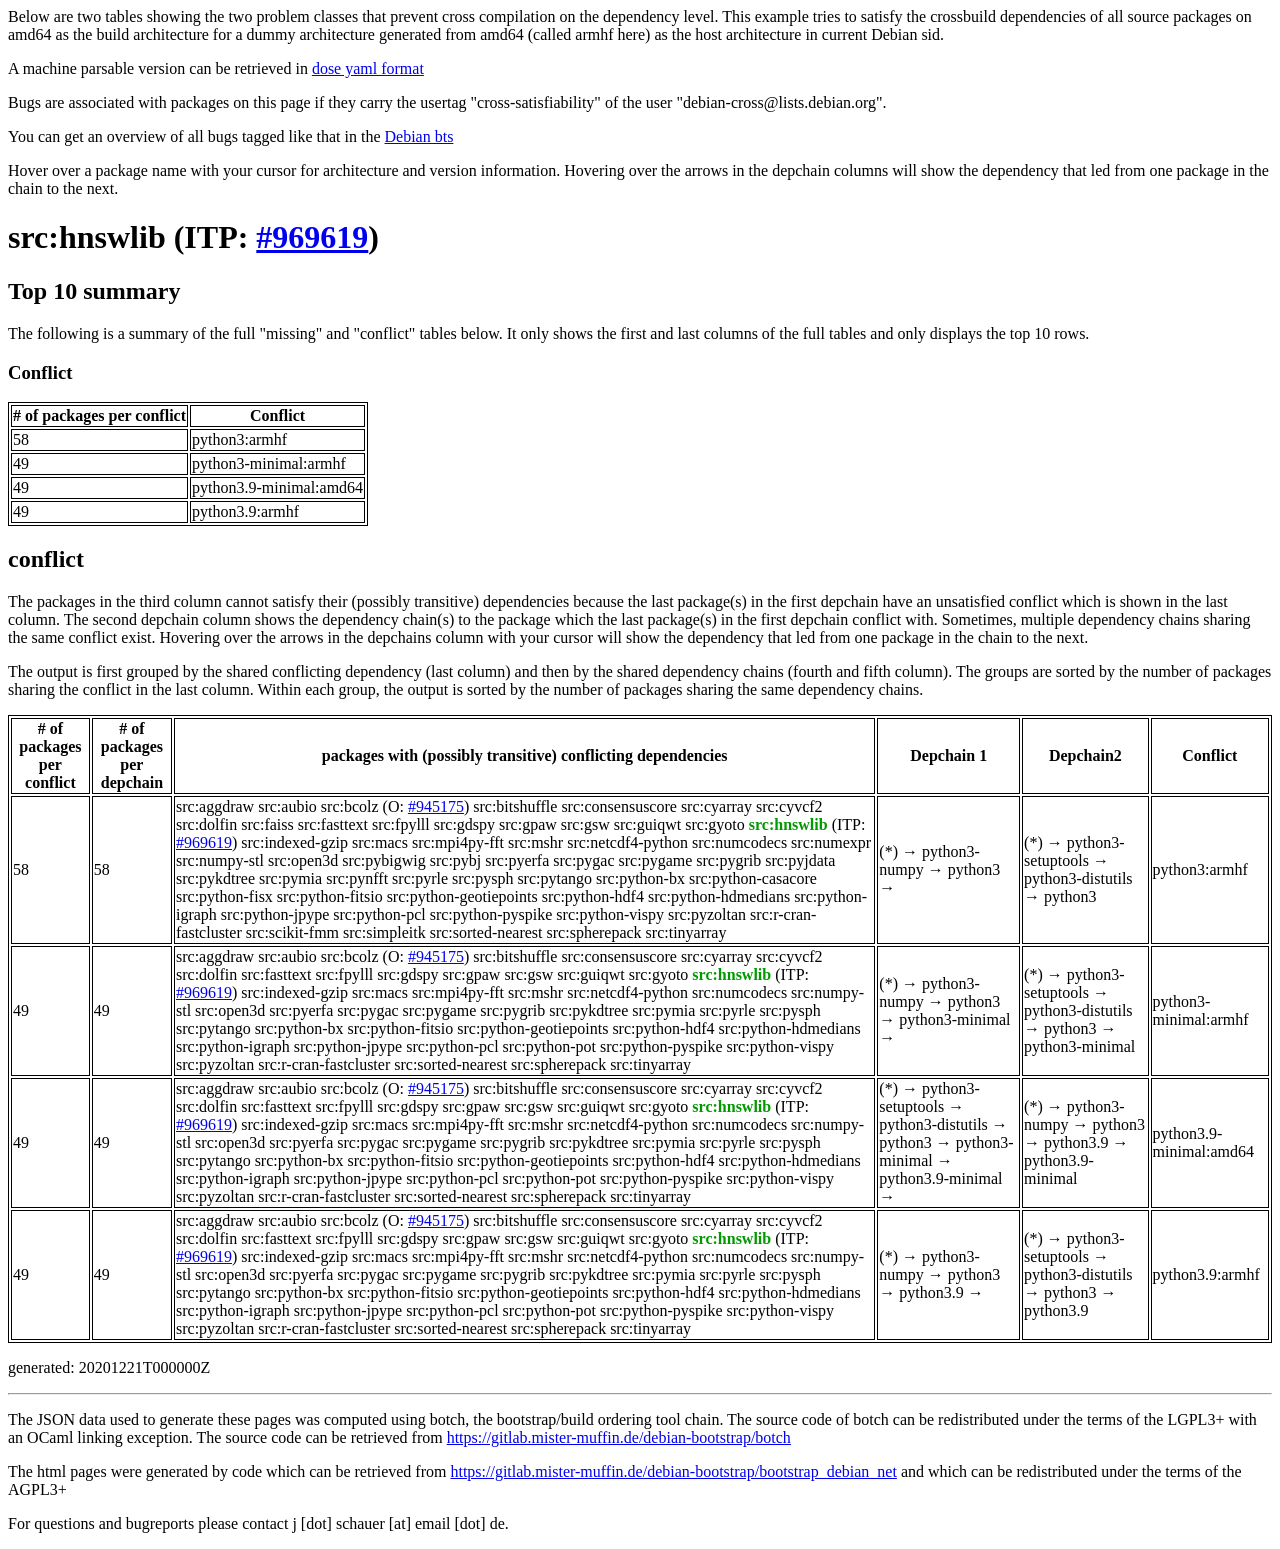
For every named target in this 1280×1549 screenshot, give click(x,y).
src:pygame (656, 860)
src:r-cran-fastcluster (324, 1064)
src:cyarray (716, 806)
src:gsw (585, 824)
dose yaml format (368, 68)
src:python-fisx (224, 896)
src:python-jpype (275, 914)
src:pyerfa (517, 860)
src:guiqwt (648, 824)
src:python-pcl (379, 914)
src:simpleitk (384, 932)
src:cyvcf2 (789, 806)
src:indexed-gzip (294, 842)
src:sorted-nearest (486, 932)
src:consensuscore (619, 806)
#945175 (436, 806)
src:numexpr (831, 842)
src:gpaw (528, 824)
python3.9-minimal (940, 1178)
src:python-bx (640, 878)
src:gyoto (715, 824)
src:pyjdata (800, 860)
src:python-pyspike (491, 914)
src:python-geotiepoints (462, 896)
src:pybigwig (384, 860)
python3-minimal (954, 1019)
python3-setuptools (1074, 851)
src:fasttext (333, 824)
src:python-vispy (610, 914)
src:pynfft (357, 878)
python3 (974, 869)
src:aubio (287, 806)
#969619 (312, 237)
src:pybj (456, 860)
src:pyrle (420, 878)
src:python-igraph (233, 1046)
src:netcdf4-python (627, 842)
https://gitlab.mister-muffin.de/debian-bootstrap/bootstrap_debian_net (673, 1471)
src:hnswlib (87, 237)
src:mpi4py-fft (458, 842)
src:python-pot (549, 1046)
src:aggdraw (215, 806)
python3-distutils (1078, 878)
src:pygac (583, 860)
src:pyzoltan (707, 914)
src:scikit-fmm (292, 932)
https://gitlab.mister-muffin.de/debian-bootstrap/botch (619, 1437)
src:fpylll (401, 824)
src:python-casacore (753, 878)
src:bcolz (350, 806)
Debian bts (419, 136)
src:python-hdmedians (719, 896)
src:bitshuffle (515, 806)
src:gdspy (464, 824)
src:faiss (267, 824)
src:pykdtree (215, 878)
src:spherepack (594, 932)
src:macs (380, 842)
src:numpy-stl (220, 860)
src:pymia (290, 878)
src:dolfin (206, 824)
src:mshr (535, 842)
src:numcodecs (739, 842)
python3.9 (1076, 1142)
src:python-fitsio (330, 896)
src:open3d (303, 860)
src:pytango (554, 878)
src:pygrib (728, 860)
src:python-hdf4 (593, 896)
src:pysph (482, 878)
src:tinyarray (686, 932)
